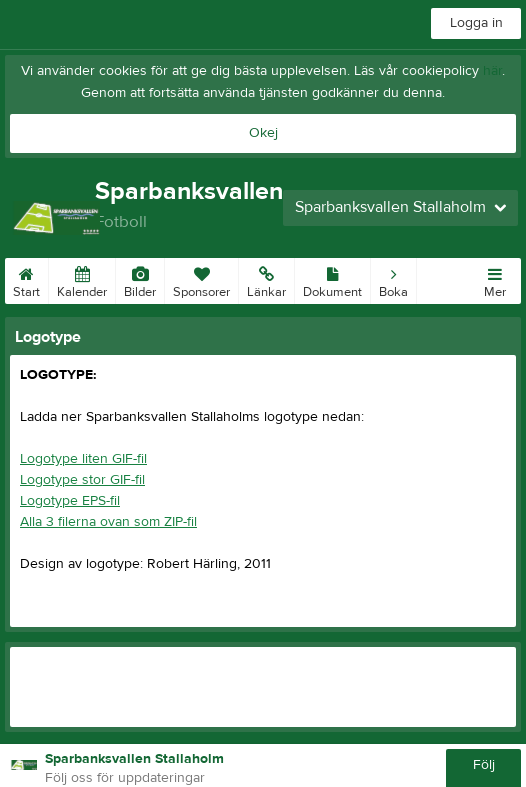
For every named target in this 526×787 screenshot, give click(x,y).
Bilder (140, 279)
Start (26, 279)
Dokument (332, 279)
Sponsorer (201, 279)
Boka (393, 279)
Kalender (82, 279)
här (492, 71)
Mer (495, 279)
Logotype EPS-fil (70, 501)
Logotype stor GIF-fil (82, 480)
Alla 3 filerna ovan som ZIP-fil (108, 522)
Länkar (266, 279)
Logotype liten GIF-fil (83, 459)
